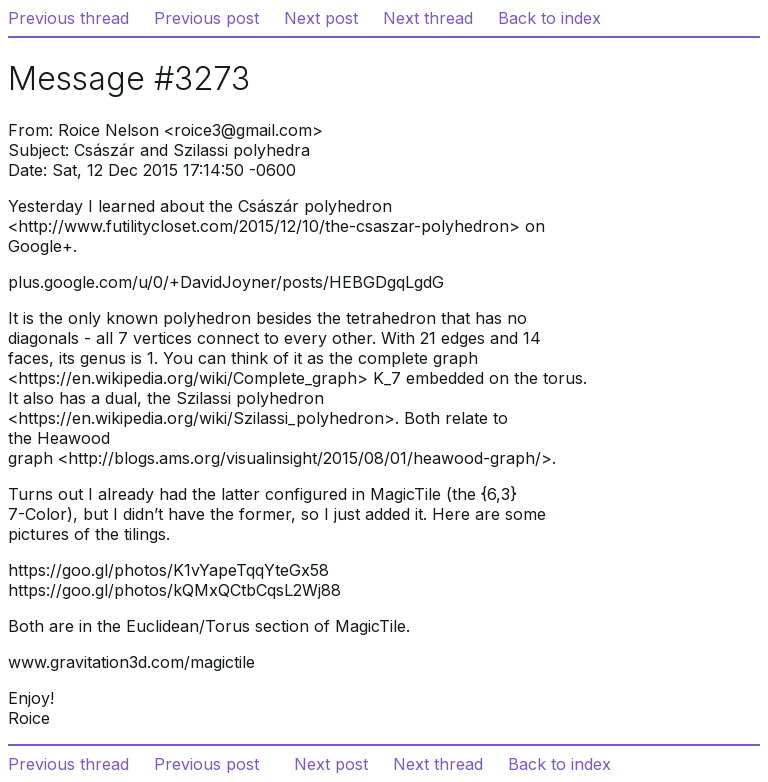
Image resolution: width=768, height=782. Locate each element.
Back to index (549, 18)
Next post (321, 18)
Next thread (428, 18)
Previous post (206, 18)
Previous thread (68, 18)
